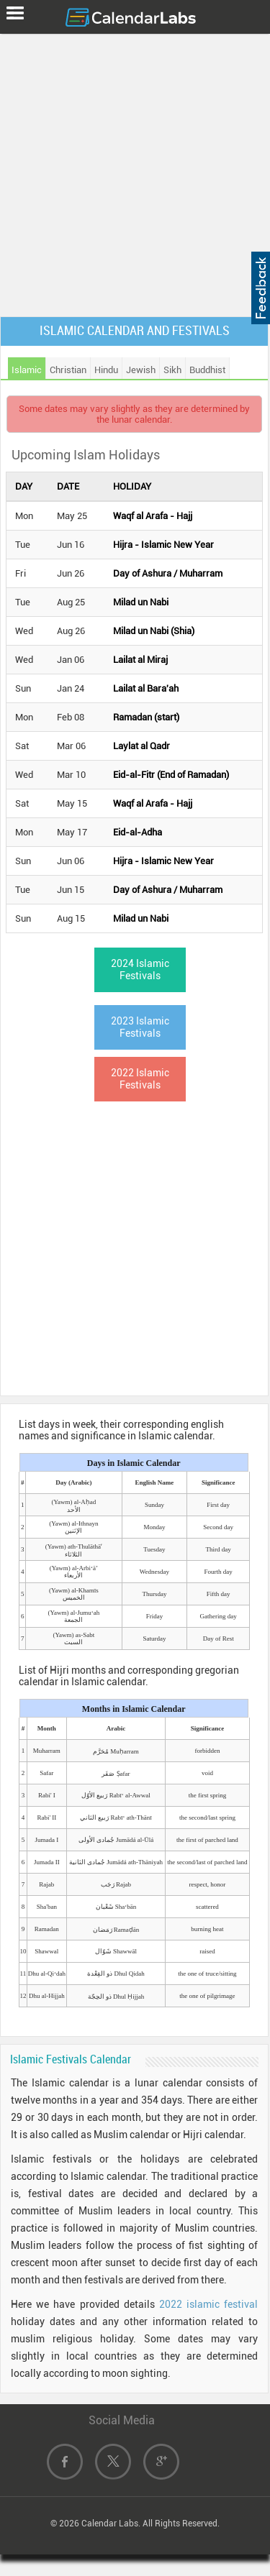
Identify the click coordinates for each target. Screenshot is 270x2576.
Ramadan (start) (146, 717)
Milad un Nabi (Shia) (153, 630)
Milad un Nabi (140, 602)
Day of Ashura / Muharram (167, 573)
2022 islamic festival (208, 2304)
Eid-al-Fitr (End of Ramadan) (171, 774)
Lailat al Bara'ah (146, 688)
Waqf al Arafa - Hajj (152, 515)
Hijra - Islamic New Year (163, 544)
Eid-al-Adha (137, 832)
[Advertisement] (135, 172)
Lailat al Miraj (140, 659)
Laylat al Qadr (141, 746)
